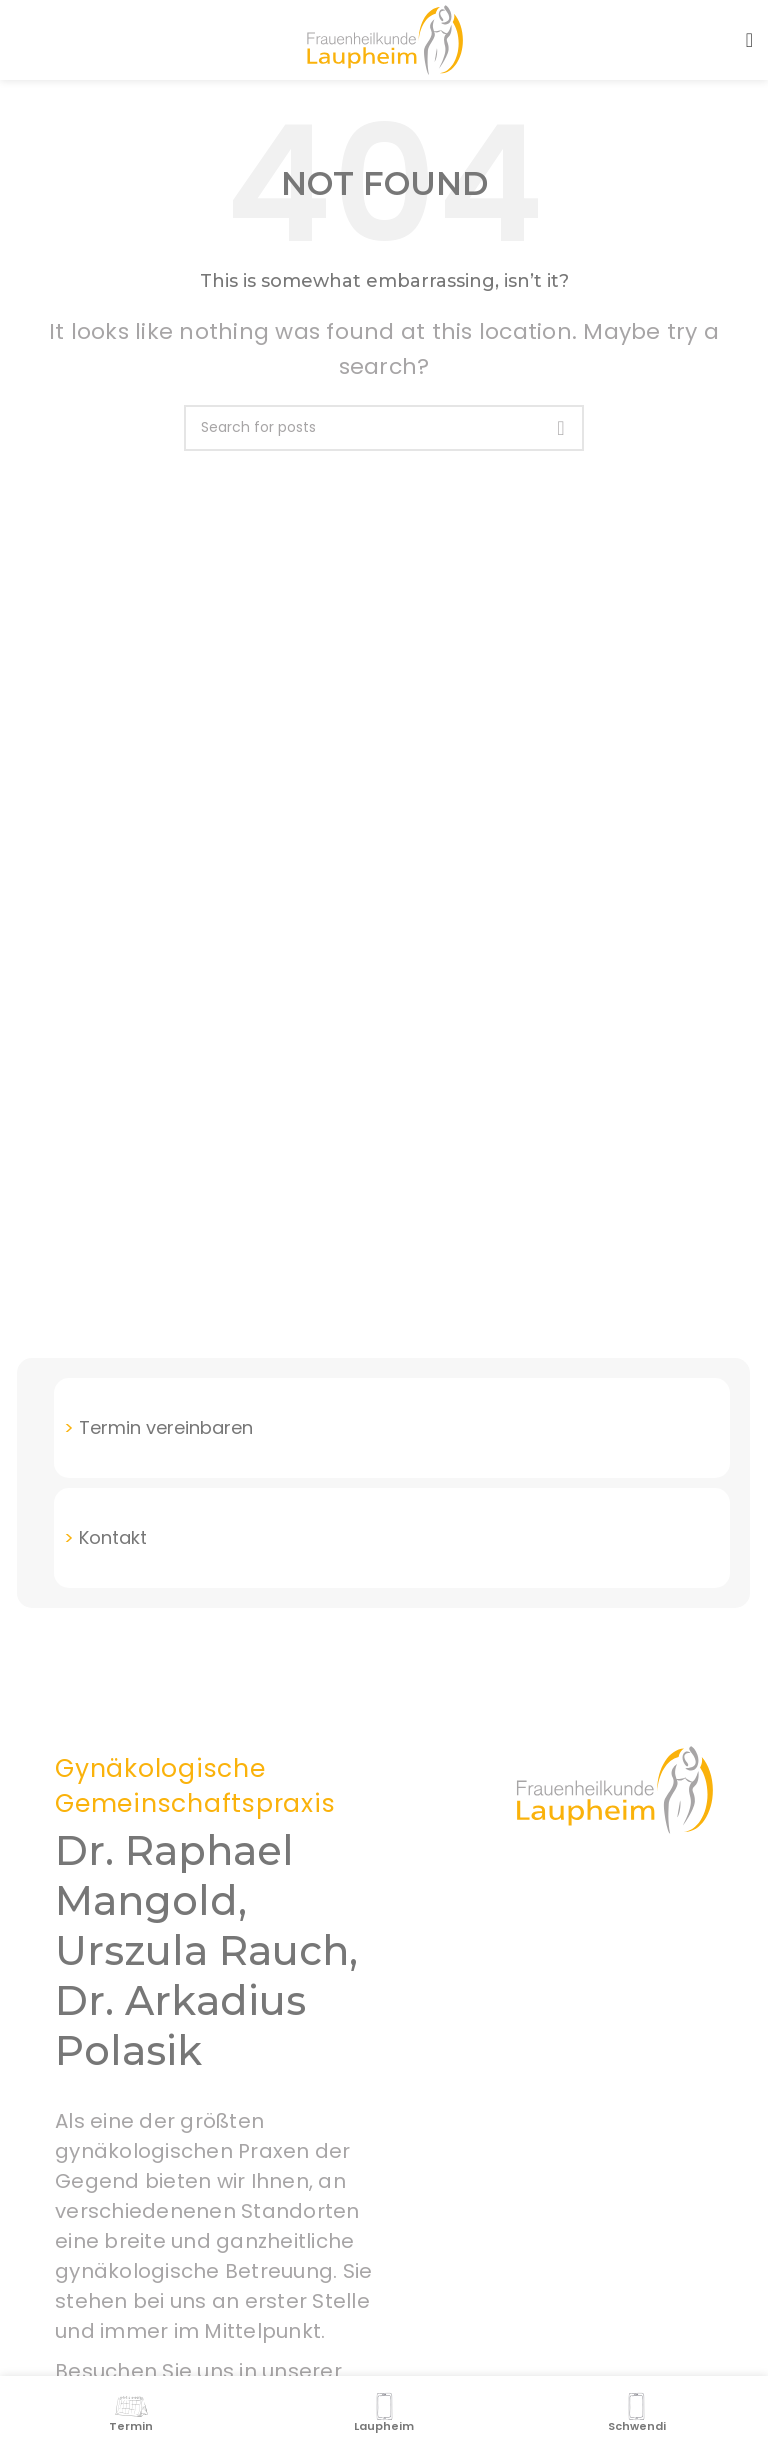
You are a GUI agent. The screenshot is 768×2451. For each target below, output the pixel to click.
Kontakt (113, 1537)
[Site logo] (383, 38)
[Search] (384, 428)
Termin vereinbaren (166, 1427)
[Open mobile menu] (749, 40)
